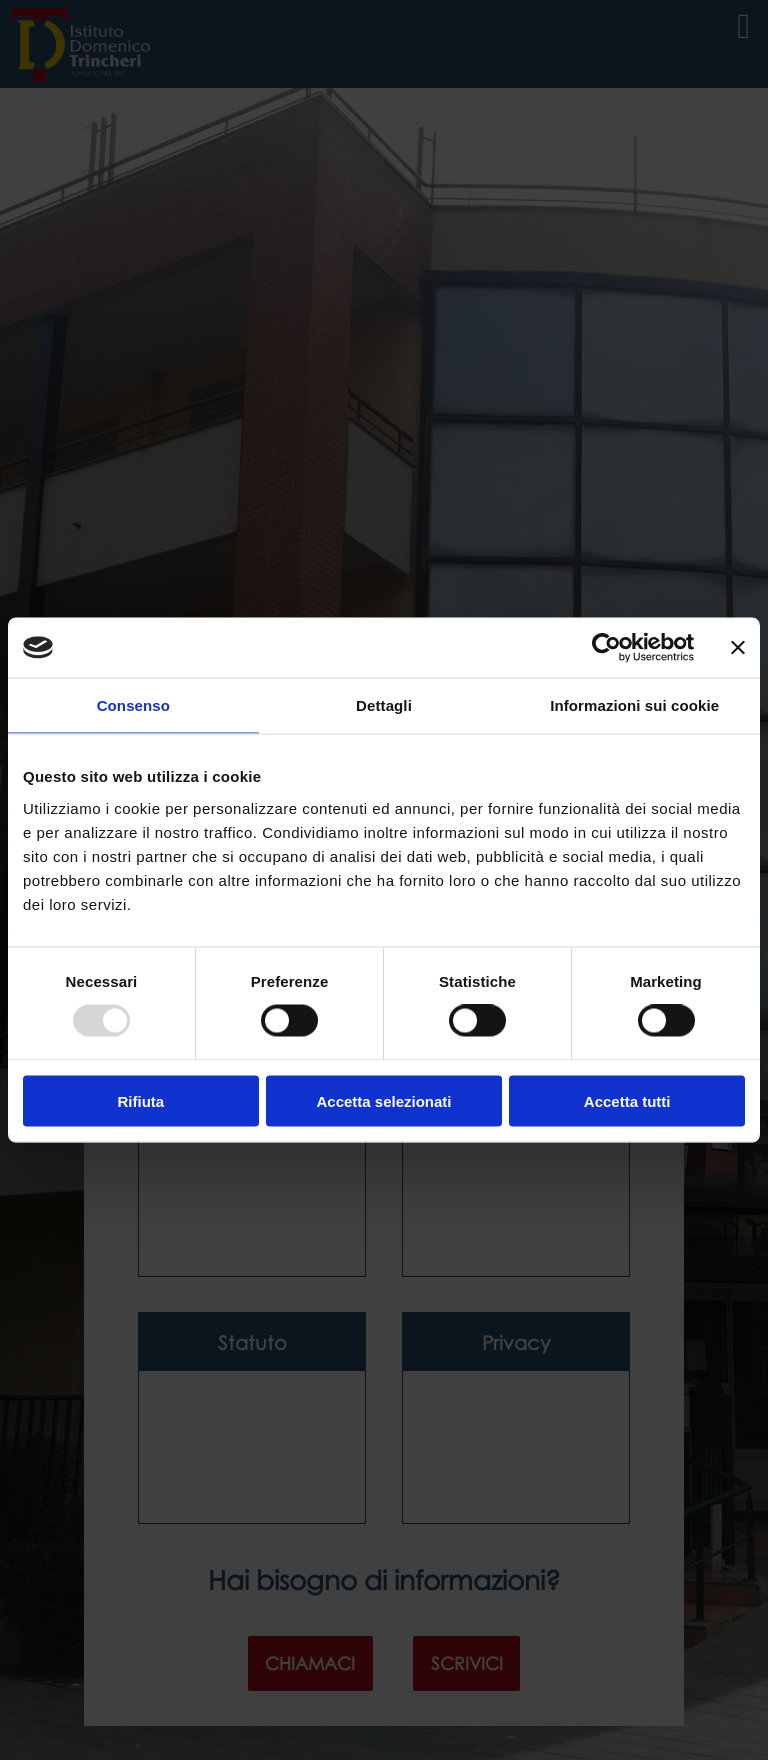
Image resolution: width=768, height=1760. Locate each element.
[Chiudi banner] (738, 648)
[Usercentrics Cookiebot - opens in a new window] (606, 648)
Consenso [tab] (133, 705)
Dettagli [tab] (384, 705)
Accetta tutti (627, 1100)
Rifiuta (140, 1100)
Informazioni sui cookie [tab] (634, 705)
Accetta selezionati (383, 1100)
